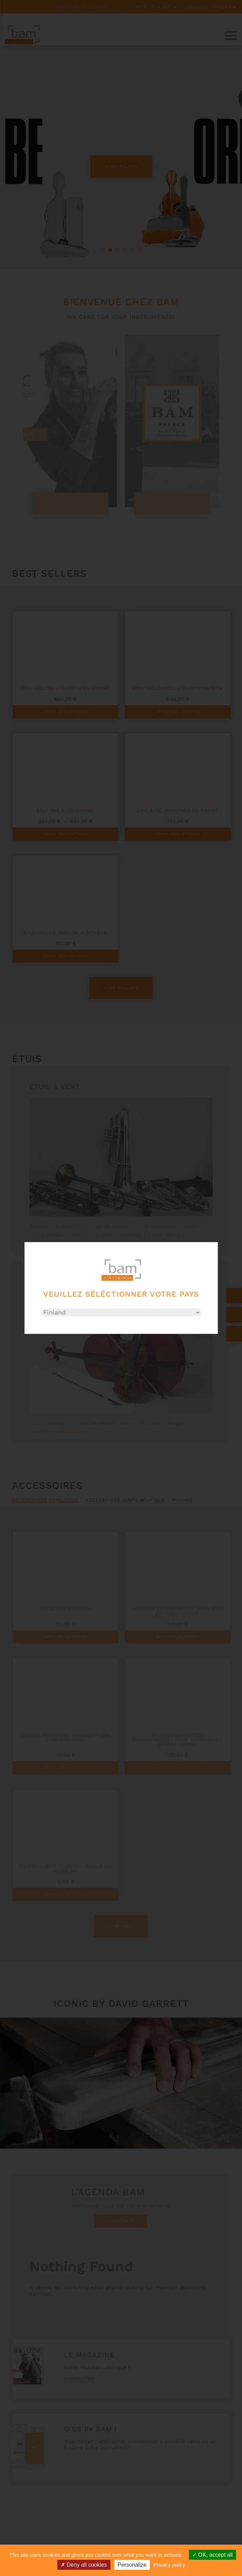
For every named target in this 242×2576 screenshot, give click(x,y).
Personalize (132, 2565)
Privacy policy (169, 2565)
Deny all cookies (84, 2565)
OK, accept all (212, 2555)
